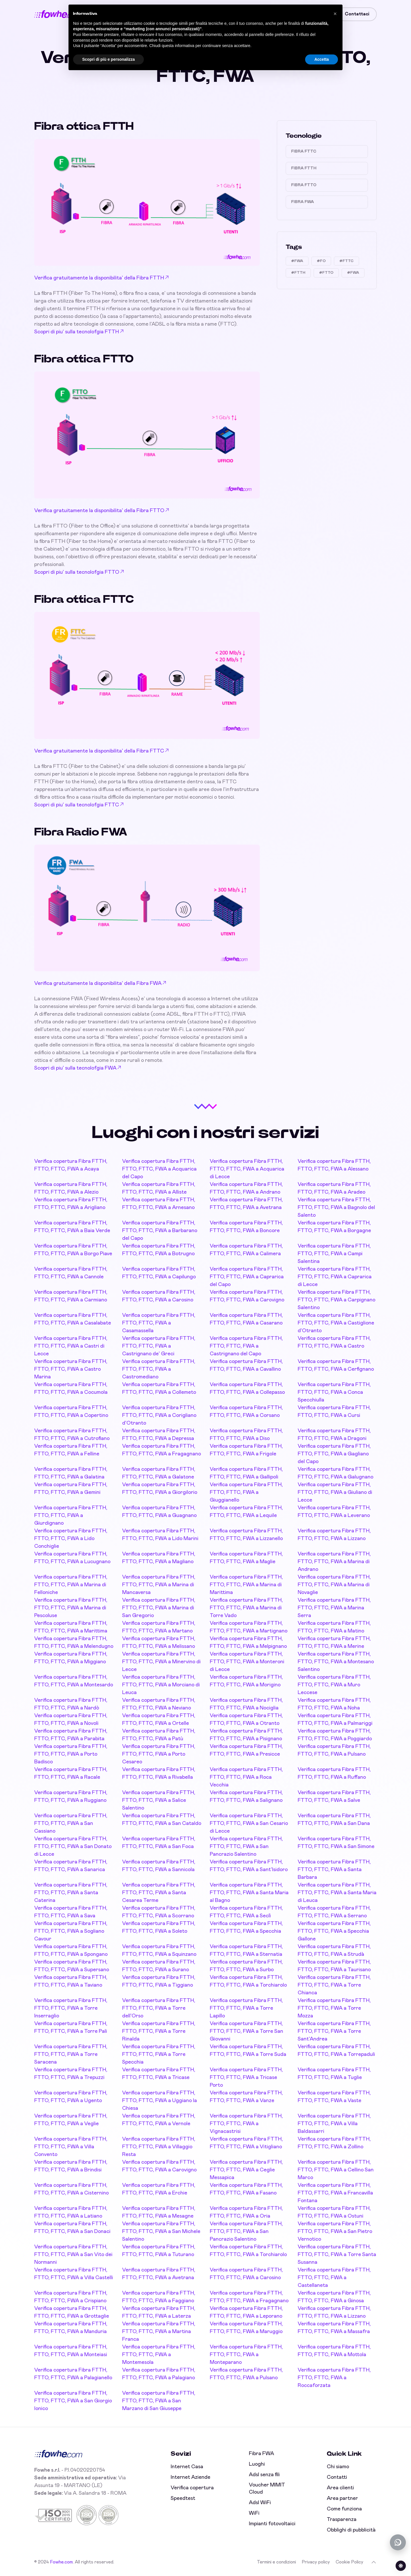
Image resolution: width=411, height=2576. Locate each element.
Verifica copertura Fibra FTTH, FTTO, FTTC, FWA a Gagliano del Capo (334, 1454)
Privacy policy (316, 2562)
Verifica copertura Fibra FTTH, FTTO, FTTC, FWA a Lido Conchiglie (70, 1538)
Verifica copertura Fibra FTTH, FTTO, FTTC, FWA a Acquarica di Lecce (247, 1169)
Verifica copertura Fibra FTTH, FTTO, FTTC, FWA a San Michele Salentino (161, 2231)
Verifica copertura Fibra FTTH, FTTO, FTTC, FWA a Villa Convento (70, 2147)
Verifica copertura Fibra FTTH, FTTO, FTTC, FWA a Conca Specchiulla (334, 1392)
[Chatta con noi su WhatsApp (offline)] (398, 2542)
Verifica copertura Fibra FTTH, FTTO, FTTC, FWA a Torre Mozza (334, 2008)
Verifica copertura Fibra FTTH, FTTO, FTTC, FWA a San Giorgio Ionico (73, 2401)
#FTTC (346, 261)
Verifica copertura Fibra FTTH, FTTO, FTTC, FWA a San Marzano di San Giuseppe (158, 2401)
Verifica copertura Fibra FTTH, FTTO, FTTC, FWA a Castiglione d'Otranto (336, 1323)
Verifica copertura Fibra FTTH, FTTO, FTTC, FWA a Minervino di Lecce (161, 1662)
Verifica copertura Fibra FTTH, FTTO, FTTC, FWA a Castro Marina (70, 1369)
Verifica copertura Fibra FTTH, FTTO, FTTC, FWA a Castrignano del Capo (246, 1346)
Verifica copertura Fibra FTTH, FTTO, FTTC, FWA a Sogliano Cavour (70, 1931)
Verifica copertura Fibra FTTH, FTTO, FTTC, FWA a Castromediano (158, 1369)
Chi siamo (338, 2466)
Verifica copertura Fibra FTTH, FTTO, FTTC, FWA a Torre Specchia (158, 2054)
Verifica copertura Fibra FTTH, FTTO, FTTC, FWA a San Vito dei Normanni (73, 2254)
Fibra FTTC (303, 151)
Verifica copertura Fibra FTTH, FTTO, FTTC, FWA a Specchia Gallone (334, 1931)
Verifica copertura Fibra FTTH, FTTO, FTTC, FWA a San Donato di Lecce (73, 1846)
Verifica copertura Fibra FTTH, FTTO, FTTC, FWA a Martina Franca (158, 2331)
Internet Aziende (190, 2477)
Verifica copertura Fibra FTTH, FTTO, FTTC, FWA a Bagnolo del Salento (336, 1207)
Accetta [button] (321, 59)
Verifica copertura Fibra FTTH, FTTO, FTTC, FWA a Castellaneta (334, 2277)
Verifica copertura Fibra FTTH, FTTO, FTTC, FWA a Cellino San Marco (336, 2170)
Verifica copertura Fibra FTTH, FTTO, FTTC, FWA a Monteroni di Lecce (247, 1662)
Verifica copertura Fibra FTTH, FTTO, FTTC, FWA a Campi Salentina (334, 1254)
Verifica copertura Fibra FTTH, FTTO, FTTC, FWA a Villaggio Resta (158, 2147)
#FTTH (298, 273)
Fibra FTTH (304, 168)
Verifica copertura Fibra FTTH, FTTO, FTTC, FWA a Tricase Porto (246, 2077)
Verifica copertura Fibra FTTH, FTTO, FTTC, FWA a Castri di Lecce (70, 1346)
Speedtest (183, 2498)
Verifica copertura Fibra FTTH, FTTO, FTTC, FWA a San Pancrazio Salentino (246, 1846)
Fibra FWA (302, 202)
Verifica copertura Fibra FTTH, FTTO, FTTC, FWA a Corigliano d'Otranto (159, 1415)
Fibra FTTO (304, 185)
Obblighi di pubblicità (351, 2530)
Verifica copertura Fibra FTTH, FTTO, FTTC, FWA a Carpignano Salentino (336, 1300)
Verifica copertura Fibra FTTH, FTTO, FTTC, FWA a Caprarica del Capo (247, 1277)
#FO (321, 261)
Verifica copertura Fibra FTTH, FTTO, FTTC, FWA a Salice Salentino (158, 1800)
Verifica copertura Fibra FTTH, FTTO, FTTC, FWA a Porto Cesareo (158, 1754)
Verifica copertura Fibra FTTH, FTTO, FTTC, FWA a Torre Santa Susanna (337, 2254)
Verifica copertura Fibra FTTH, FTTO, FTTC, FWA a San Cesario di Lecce (249, 1823)
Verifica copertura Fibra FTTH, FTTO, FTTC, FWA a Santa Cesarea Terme (158, 1893)
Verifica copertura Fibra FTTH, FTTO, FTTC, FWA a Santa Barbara (334, 1869)
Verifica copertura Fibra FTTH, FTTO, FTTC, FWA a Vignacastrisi (246, 2123)
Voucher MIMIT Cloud (267, 2488)
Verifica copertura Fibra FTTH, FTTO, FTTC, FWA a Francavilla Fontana (335, 2193)
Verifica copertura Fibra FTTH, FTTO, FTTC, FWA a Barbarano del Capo (159, 1230)
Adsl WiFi (260, 2502)
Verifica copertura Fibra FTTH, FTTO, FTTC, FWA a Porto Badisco (70, 1754)
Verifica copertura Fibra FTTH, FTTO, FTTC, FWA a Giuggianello (246, 1492)
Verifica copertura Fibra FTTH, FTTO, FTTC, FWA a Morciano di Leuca (161, 1685)
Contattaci (357, 14)
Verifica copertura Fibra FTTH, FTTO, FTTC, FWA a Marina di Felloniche (70, 1585)
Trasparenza (341, 2519)
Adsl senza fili (264, 2474)
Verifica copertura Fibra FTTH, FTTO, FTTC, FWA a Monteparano (246, 2354)
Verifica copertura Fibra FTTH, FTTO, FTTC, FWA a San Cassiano (70, 1823)
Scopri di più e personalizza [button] (108, 59)
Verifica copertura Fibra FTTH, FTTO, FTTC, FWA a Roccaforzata (334, 2378)
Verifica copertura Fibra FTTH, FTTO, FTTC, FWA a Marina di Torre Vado (246, 1608)
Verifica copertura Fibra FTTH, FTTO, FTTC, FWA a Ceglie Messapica (246, 2170)
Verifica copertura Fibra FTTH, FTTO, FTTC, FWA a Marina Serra (334, 1608)
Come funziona (344, 2509)
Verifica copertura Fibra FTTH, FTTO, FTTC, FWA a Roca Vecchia (246, 1777)
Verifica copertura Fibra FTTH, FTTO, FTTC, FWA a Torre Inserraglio (70, 2008)
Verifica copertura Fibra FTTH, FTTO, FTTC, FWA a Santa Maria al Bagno (249, 1893)
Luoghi (257, 2464)
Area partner (342, 2498)
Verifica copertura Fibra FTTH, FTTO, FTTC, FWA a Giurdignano (70, 1515)
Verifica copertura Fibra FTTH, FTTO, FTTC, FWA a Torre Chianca (334, 1985)
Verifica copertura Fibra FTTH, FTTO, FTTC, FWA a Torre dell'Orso (158, 2008)
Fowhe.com (61, 2562)
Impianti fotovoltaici (272, 2523)
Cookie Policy (349, 2562)
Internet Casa (187, 2466)
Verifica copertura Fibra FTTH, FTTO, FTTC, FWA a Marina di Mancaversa (158, 1585)
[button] (335, 13)
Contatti (337, 2477)
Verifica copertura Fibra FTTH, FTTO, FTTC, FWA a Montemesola (158, 2354)
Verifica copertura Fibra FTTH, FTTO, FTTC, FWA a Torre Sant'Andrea (334, 2031)
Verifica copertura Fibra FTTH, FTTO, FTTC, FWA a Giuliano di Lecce (335, 1492)
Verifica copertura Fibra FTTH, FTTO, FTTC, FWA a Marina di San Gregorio (158, 1608)
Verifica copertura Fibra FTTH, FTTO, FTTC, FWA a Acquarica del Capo (159, 1169)
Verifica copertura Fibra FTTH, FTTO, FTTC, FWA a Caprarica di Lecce (335, 1277)
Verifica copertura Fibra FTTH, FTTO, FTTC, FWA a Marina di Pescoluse (70, 1608)
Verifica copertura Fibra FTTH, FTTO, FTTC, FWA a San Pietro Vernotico (335, 2231)
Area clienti (340, 2487)
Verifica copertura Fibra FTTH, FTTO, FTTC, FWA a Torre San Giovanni (246, 2031)
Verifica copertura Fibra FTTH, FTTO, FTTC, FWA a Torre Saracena (70, 2054)
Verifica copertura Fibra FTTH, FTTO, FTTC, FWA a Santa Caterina (70, 1893)
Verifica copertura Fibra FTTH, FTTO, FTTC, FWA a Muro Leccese (334, 1685)
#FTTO (326, 273)
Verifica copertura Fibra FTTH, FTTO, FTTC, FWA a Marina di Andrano (334, 1561)
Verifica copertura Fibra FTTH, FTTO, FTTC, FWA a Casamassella (158, 1323)
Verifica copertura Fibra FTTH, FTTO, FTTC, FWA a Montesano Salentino (336, 1662)
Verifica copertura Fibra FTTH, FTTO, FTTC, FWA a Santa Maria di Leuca (337, 1893)
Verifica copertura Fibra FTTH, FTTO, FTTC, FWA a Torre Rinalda (158, 2031)
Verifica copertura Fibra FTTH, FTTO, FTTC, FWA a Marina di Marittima (246, 1585)
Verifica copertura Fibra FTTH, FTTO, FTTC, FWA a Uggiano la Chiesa (159, 2100)
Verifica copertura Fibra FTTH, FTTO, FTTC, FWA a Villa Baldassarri (334, 2123)
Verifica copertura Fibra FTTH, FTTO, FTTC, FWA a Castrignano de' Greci (158, 1346)
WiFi (254, 2513)
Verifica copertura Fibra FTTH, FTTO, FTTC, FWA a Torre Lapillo (246, 2008)
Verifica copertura (192, 2487)
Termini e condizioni (276, 2562)
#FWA (297, 261)
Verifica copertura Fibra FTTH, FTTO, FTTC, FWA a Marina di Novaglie (334, 1585)
